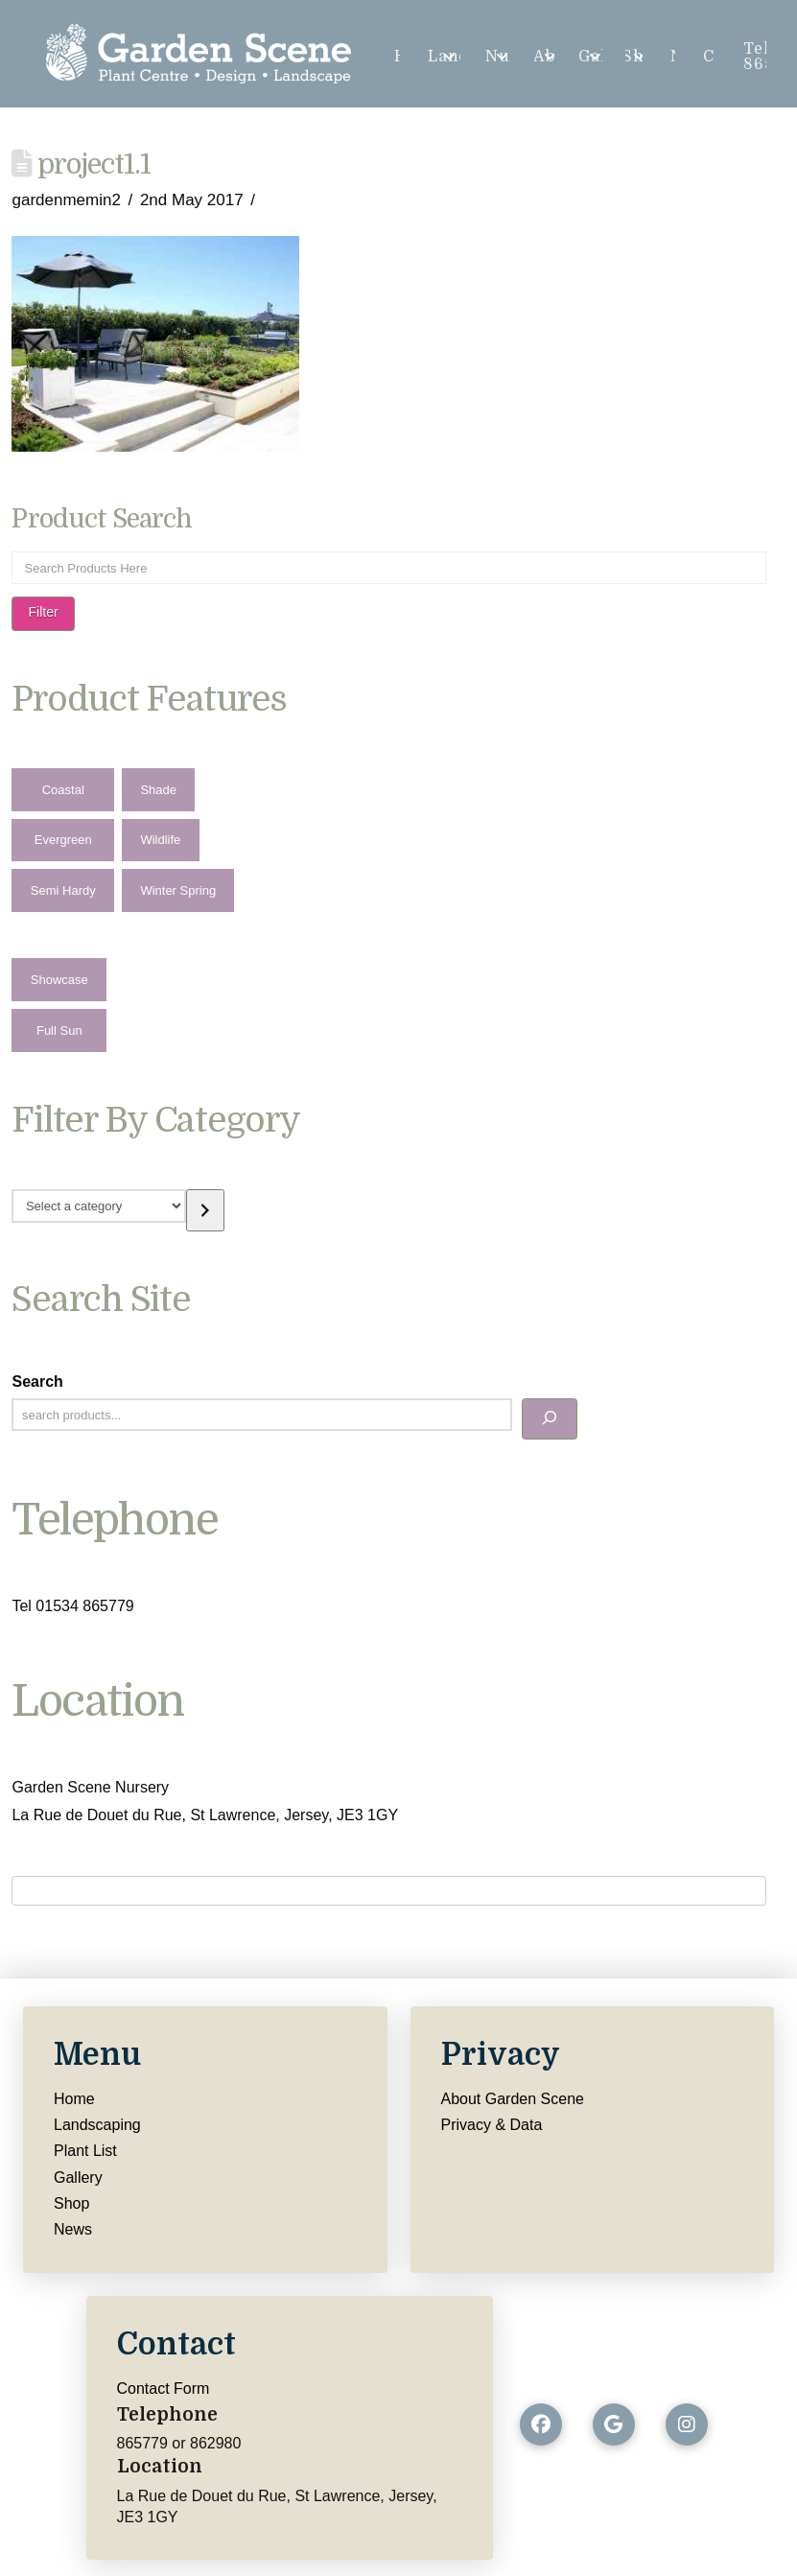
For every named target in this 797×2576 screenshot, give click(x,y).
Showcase (59, 979)
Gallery (78, 2177)
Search (37, 1381)
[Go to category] (205, 1209)
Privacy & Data (492, 2125)
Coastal (63, 790)
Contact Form (163, 2388)
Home (74, 2099)
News (73, 2229)
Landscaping (97, 2125)
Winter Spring (178, 890)
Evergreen (63, 839)
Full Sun (59, 1030)
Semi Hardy (63, 890)
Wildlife (160, 839)
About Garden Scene (512, 2099)
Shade (158, 790)
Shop (71, 2203)
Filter (43, 612)
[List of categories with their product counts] (98, 1205)
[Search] (549, 1419)
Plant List (85, 2151)
